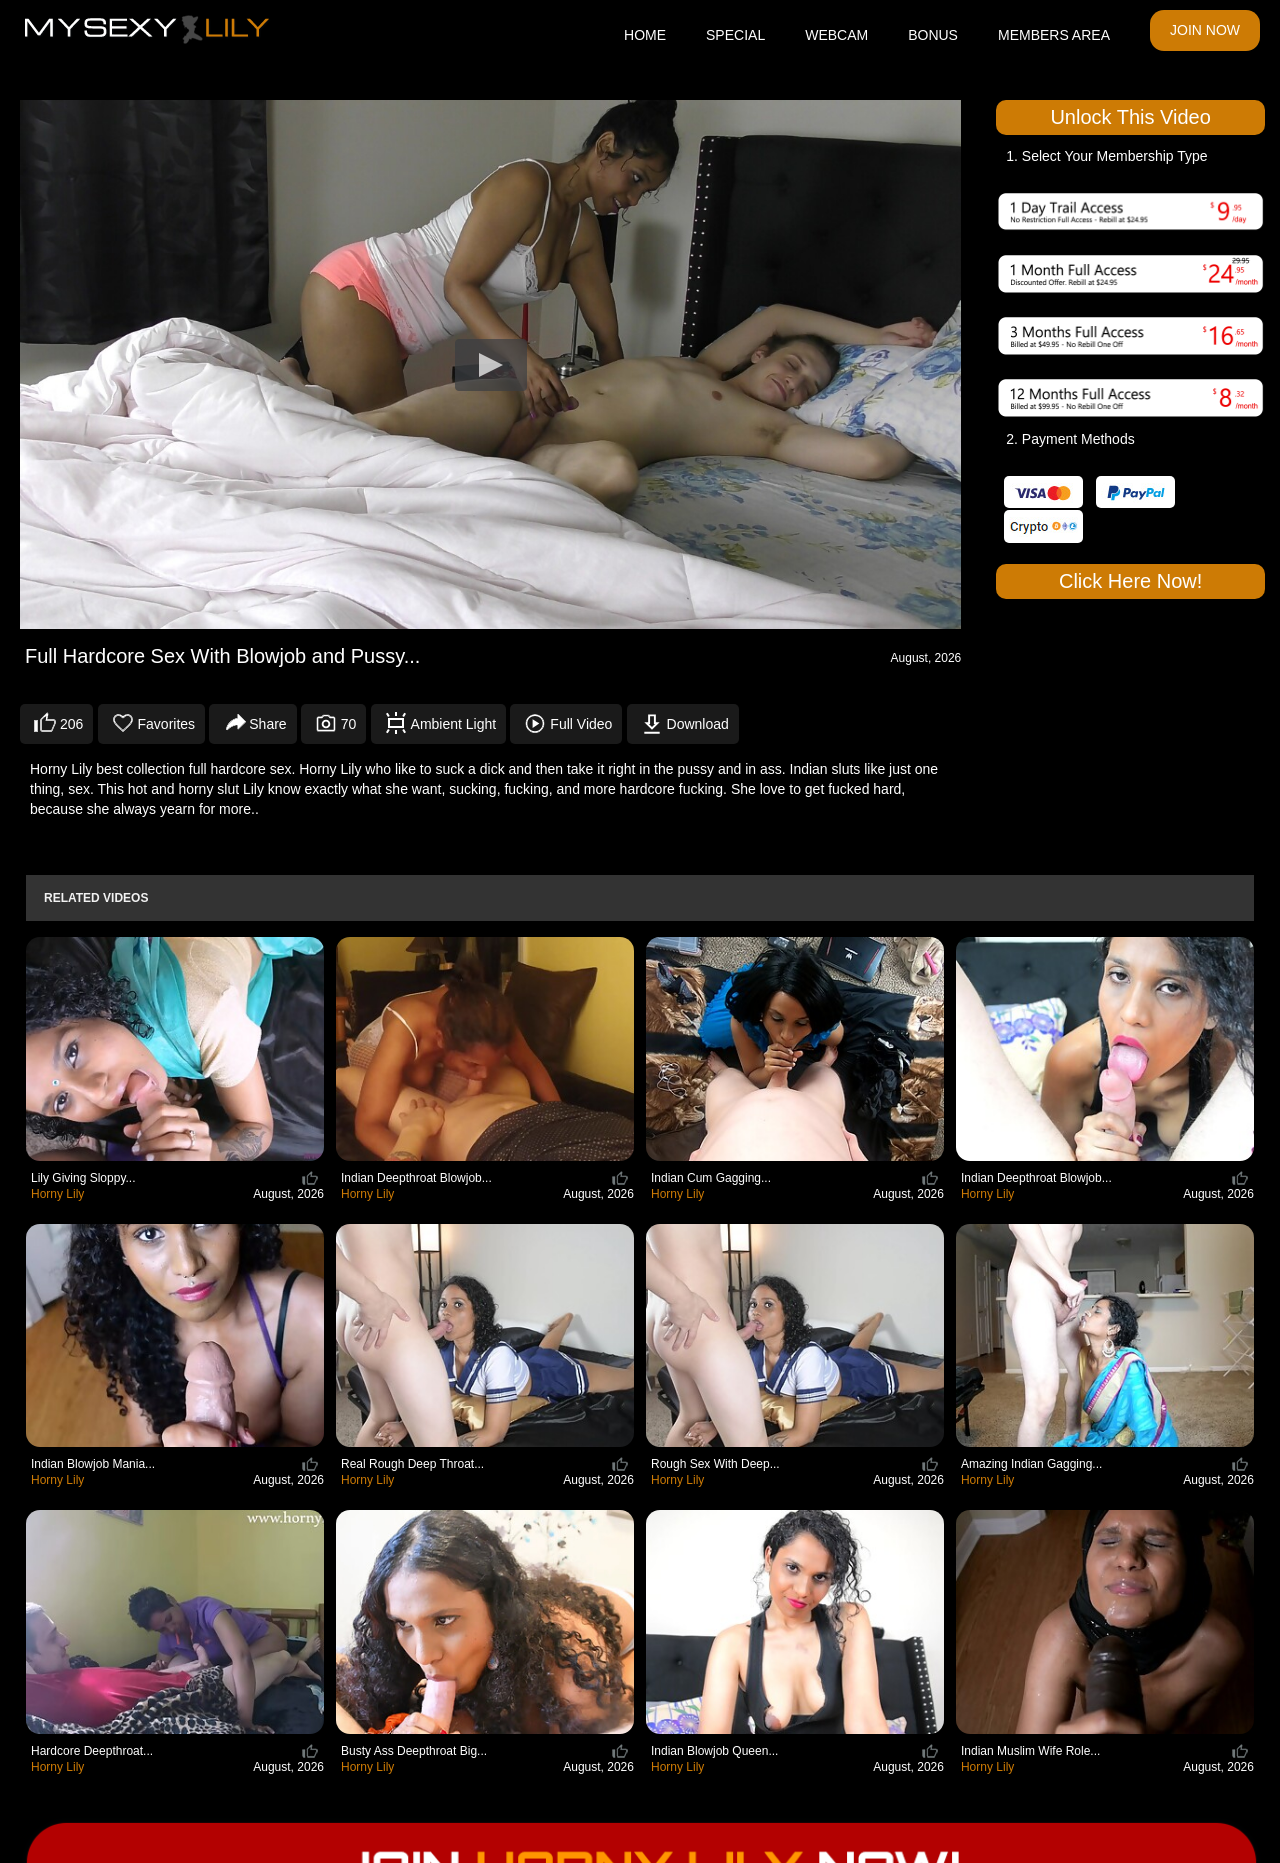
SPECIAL (735, 35)
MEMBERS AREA (1054, 35)
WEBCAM (836, 35)
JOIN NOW (1205, 30)
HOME (645, 35)
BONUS (933, 35)
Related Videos (96, 898)
